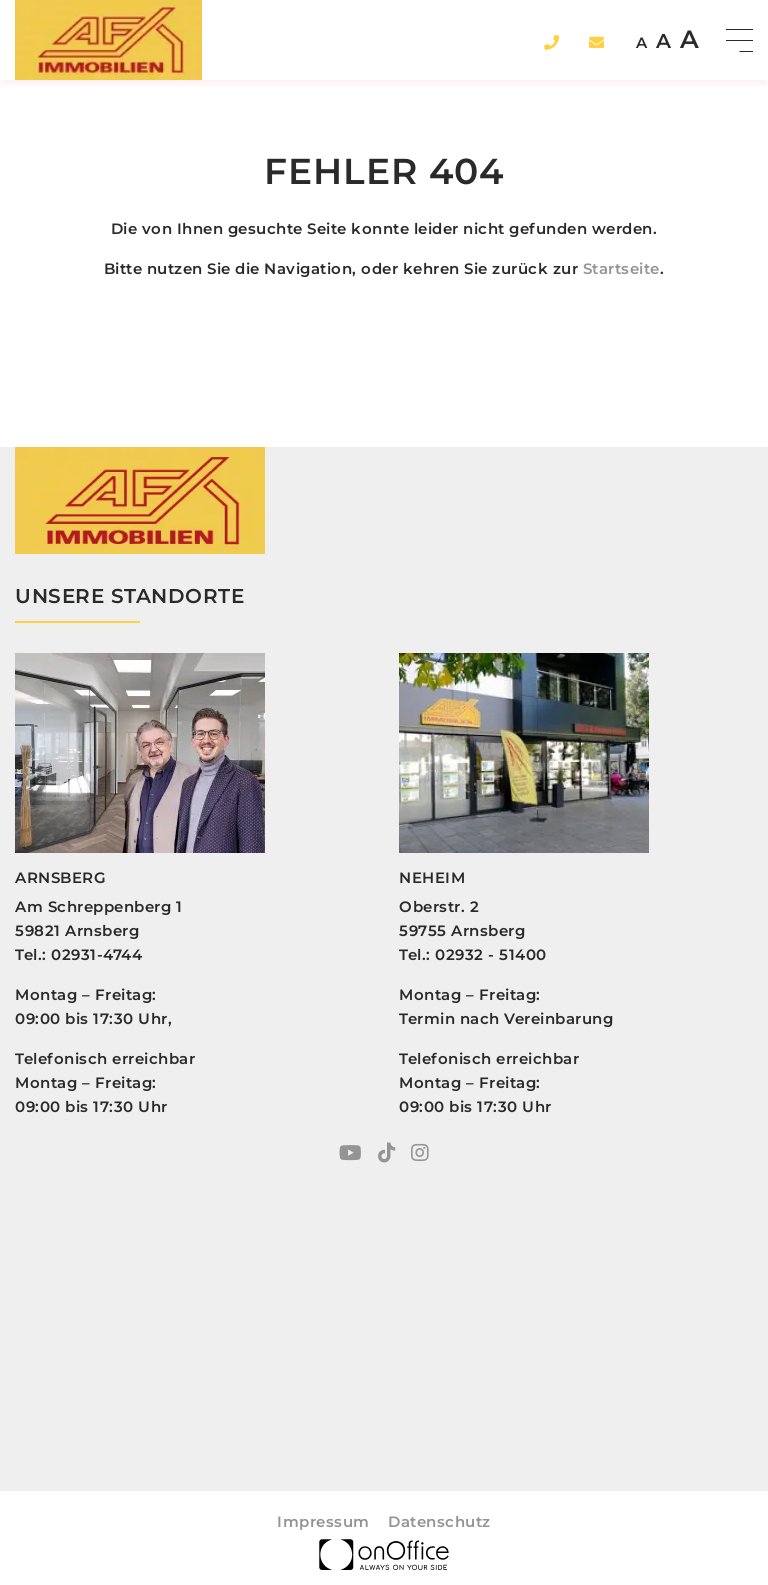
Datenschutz (439, 1521)
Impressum (323, 1521)
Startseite (621, 268)
